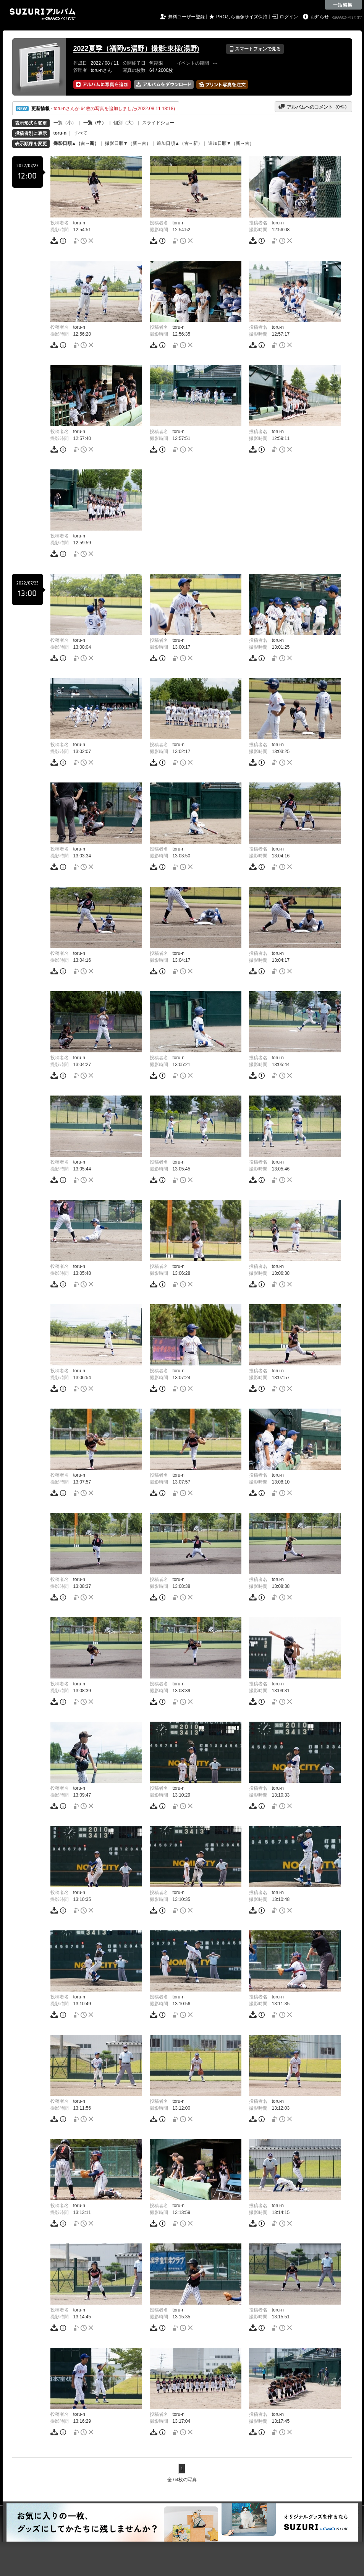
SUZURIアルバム (43, 14)
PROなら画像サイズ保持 (241, 16)
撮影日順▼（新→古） (128, 143)
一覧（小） (64, 122)
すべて (80, 133)
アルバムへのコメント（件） (313, 106)
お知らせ (320, 16)
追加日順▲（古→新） (179, 143)
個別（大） (124, 122)
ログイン (289, 16)
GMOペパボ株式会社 (347, 17)
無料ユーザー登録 (186, 16)
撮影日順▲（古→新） (76, 143)
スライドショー (158, 122)
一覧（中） (94, 122)
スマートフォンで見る (255, 49)
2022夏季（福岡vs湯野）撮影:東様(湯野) (136, 48)
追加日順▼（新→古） (231, 143)
